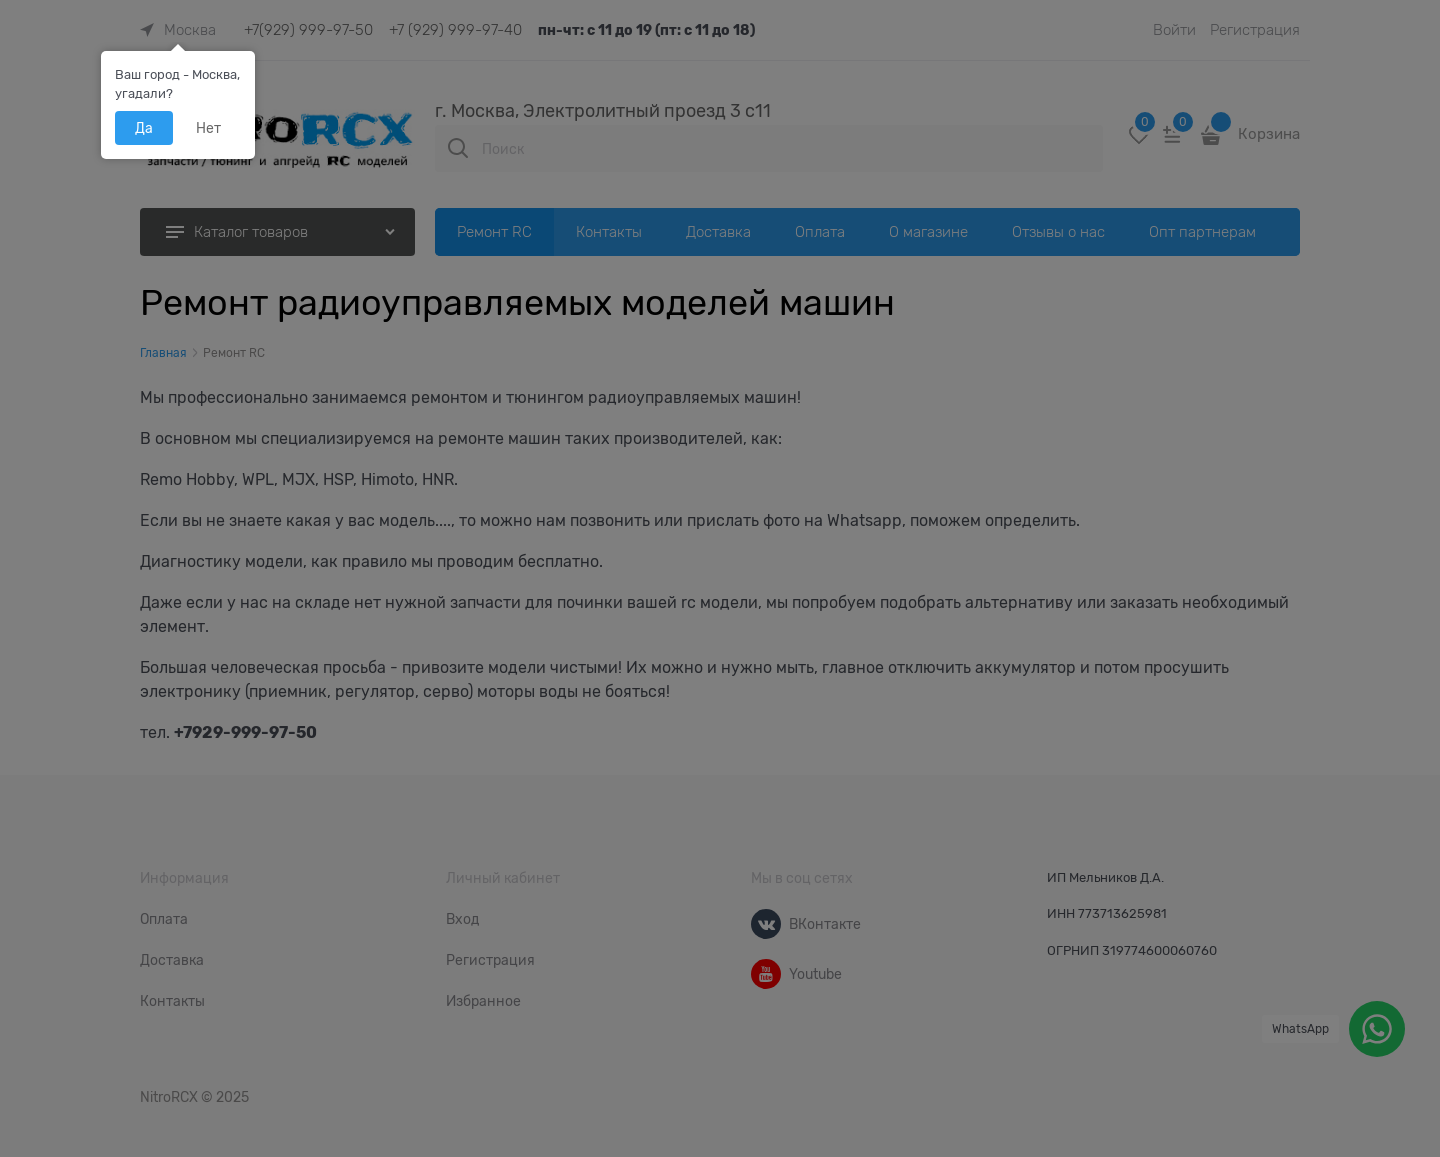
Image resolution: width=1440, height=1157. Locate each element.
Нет (208, 128)
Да (144, 128)
